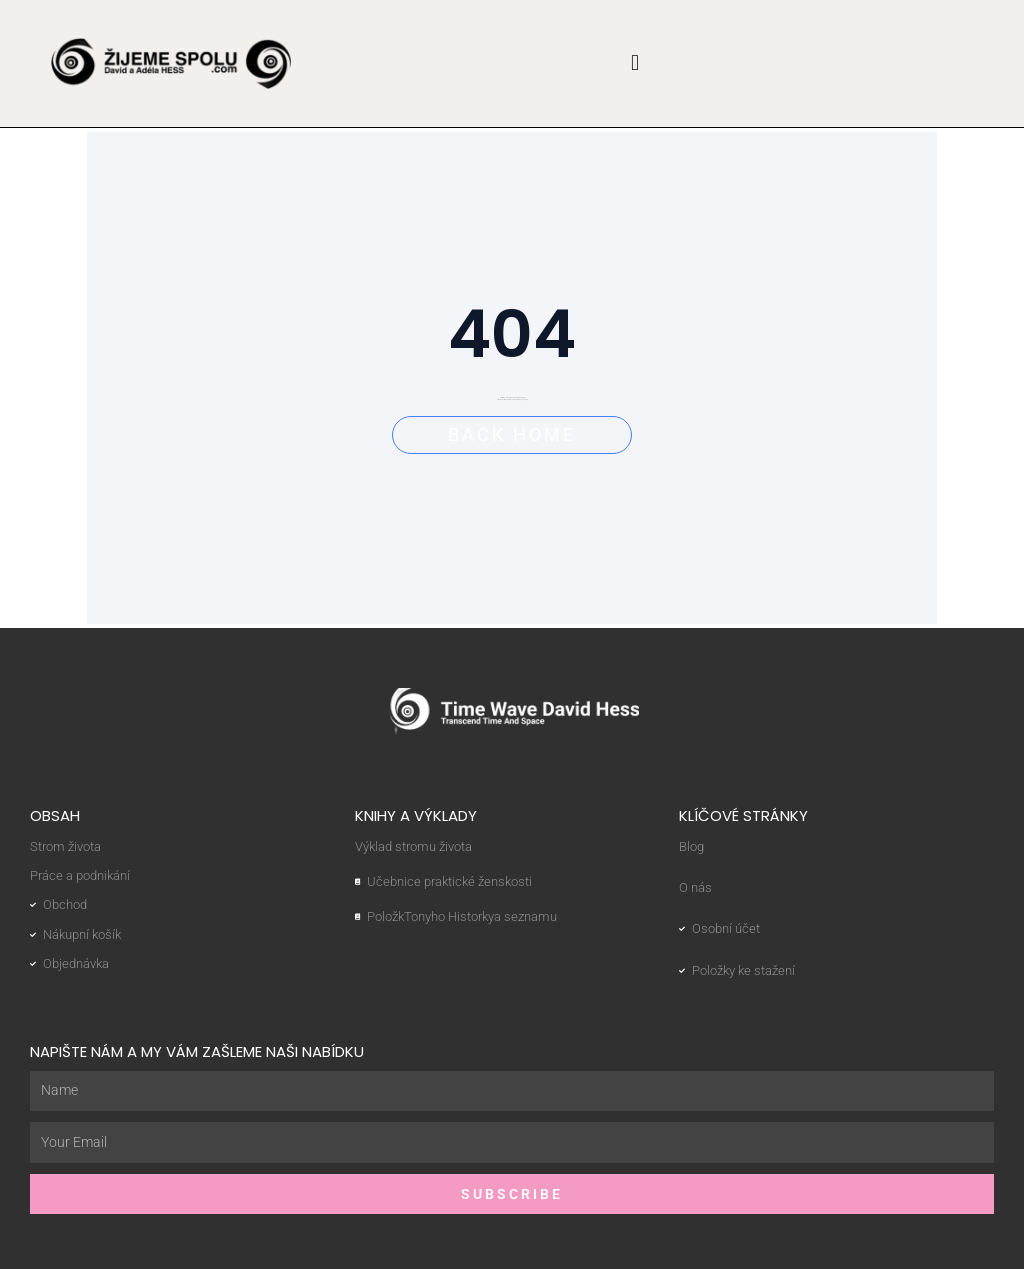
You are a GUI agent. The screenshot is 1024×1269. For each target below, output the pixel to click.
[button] (635, 63)
